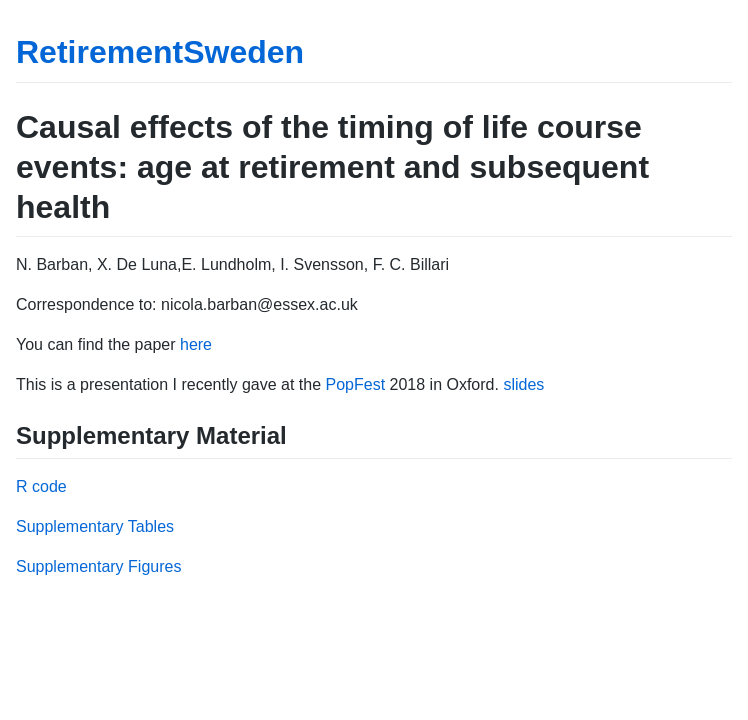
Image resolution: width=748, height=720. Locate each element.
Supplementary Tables (95, 526)
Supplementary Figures (98, 566)
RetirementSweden (160, 52)
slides (523, 384)
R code (41, 486)
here (196, 344)
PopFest (356, 384)
